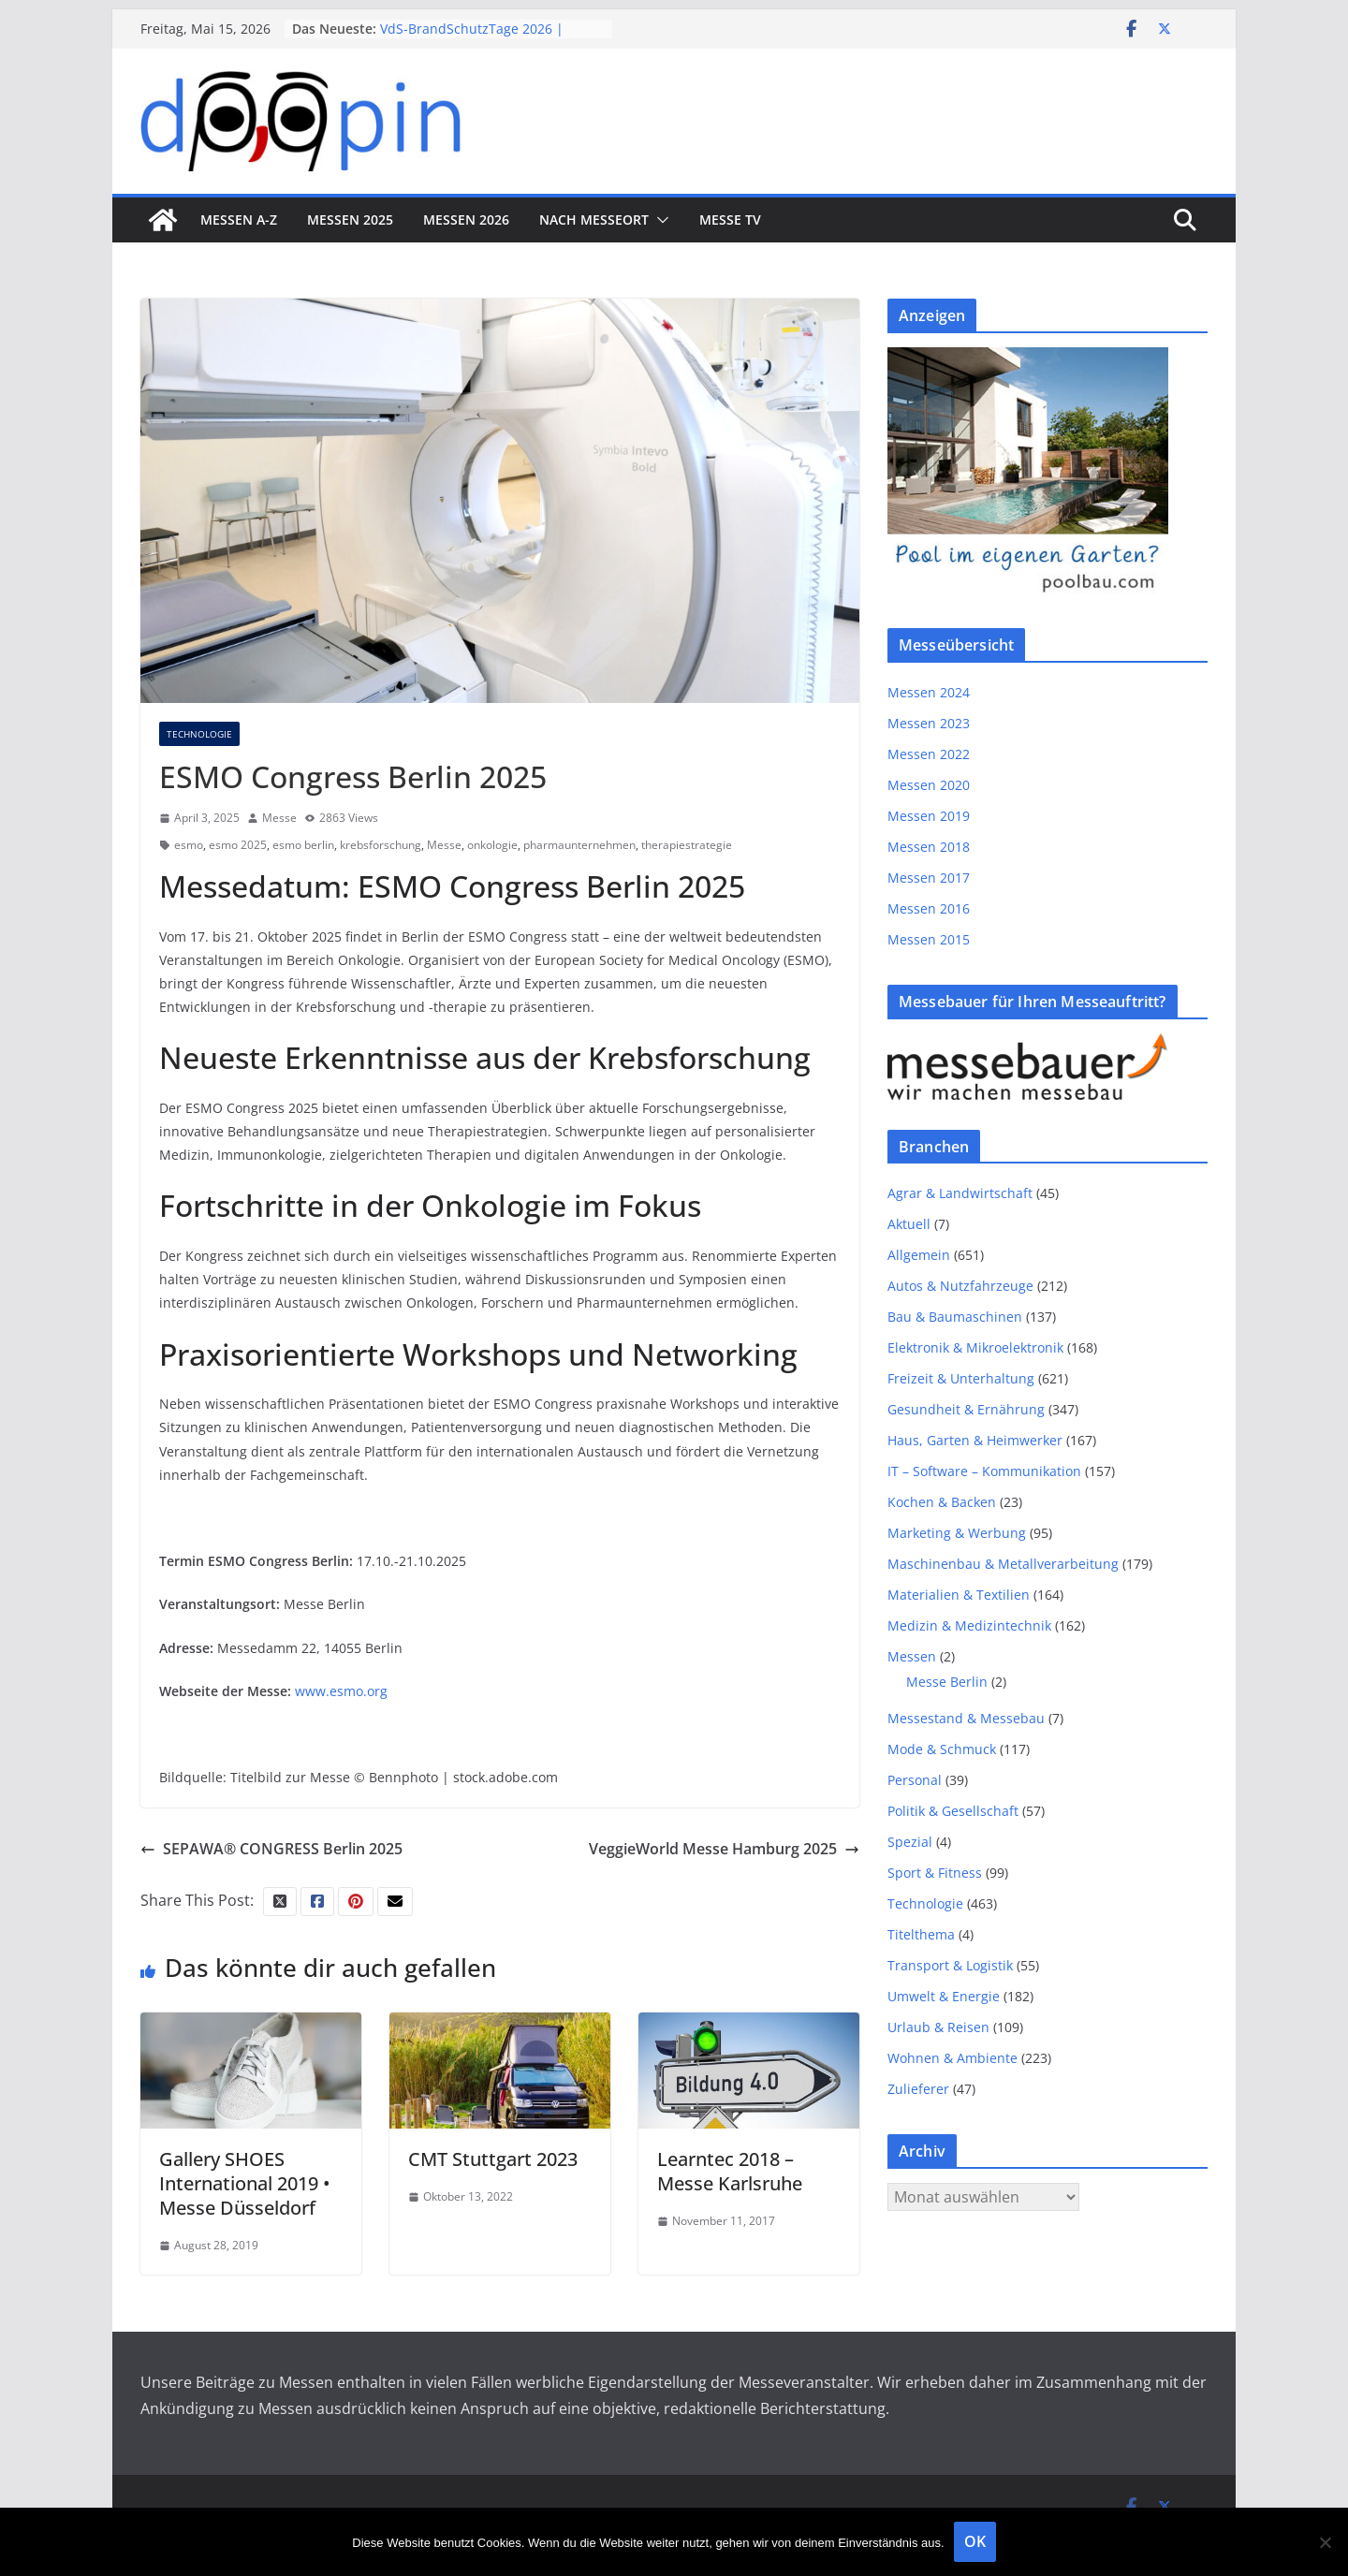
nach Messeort (594, 219)
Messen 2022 (928, 754)
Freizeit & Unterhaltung (960, 1378)
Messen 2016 (928, 908)
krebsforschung (380, 845)
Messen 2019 (928, 816)
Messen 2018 (928, 847)
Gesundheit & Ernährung (966, 1409)
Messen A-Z (238, 219)
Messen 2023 (928, 723)
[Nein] (1324, 2542)
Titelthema (921, 1934)
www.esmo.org (341, 1691)
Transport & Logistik (950, 1965)
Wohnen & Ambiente (952, 2058)
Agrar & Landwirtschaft (960, 1193)
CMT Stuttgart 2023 (493, 2159)
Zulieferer (918, 2089)
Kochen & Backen (941, 1502)
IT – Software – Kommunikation (984, 1471)
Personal (914, 1780)
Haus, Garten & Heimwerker (974, 1440)
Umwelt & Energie (943, 1996)
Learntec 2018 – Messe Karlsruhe (729, 2171)
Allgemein (918, 1255)
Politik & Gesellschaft (952, 1811)
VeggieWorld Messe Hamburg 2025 (724, 1848)
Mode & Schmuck (941, 1749)
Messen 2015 (928, 939)
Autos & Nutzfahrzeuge (960, 1286)
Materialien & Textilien (958, 1594)
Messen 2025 (350, 219)
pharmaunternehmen (579, 845)
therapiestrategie (686, 845)
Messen (911, 1656)
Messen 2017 (928, 877)
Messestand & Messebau (966, 1718)
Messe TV (730, 219)
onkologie (492, 845)
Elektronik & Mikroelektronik (975, 1347)
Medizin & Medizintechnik (969, 1625)
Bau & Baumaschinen (954, 1316)
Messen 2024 (928, 692)
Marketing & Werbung (956, 1533)
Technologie (199, 733)
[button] (659, 220)
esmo (188, 845)
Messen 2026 (466, 219)
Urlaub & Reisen (938, 2027)
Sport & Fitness (934, 1872)
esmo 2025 (238, 845)
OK (975, 2541)
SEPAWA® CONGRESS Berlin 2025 (271, 1848)
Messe (279, 818)
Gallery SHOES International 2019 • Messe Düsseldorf (244, 2183)
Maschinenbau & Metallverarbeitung (1003, 1564)
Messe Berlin (947, 1681)
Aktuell (908, 1224)
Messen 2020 (928, 785)
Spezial (909, 1842)
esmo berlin (303, 845)
